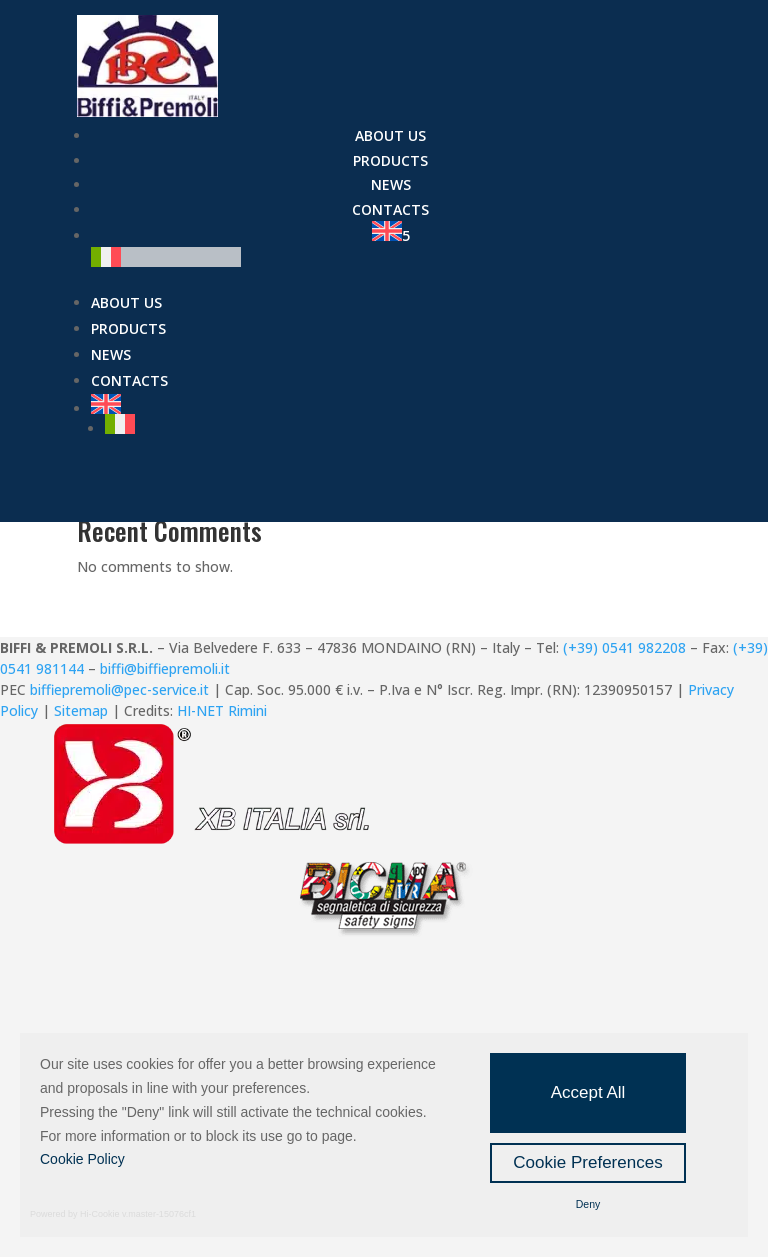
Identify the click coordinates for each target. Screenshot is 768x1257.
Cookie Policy (82, 1159)
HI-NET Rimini (222, 710)
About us (390, 135)
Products (390, 160)
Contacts (390, 209)
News (391, 184)
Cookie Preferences (587, 1162)
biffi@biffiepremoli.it (165, 668)
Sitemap (81, 710)
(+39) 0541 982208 (624, 647)
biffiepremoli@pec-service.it (119, 689)
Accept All (588, 1092)
